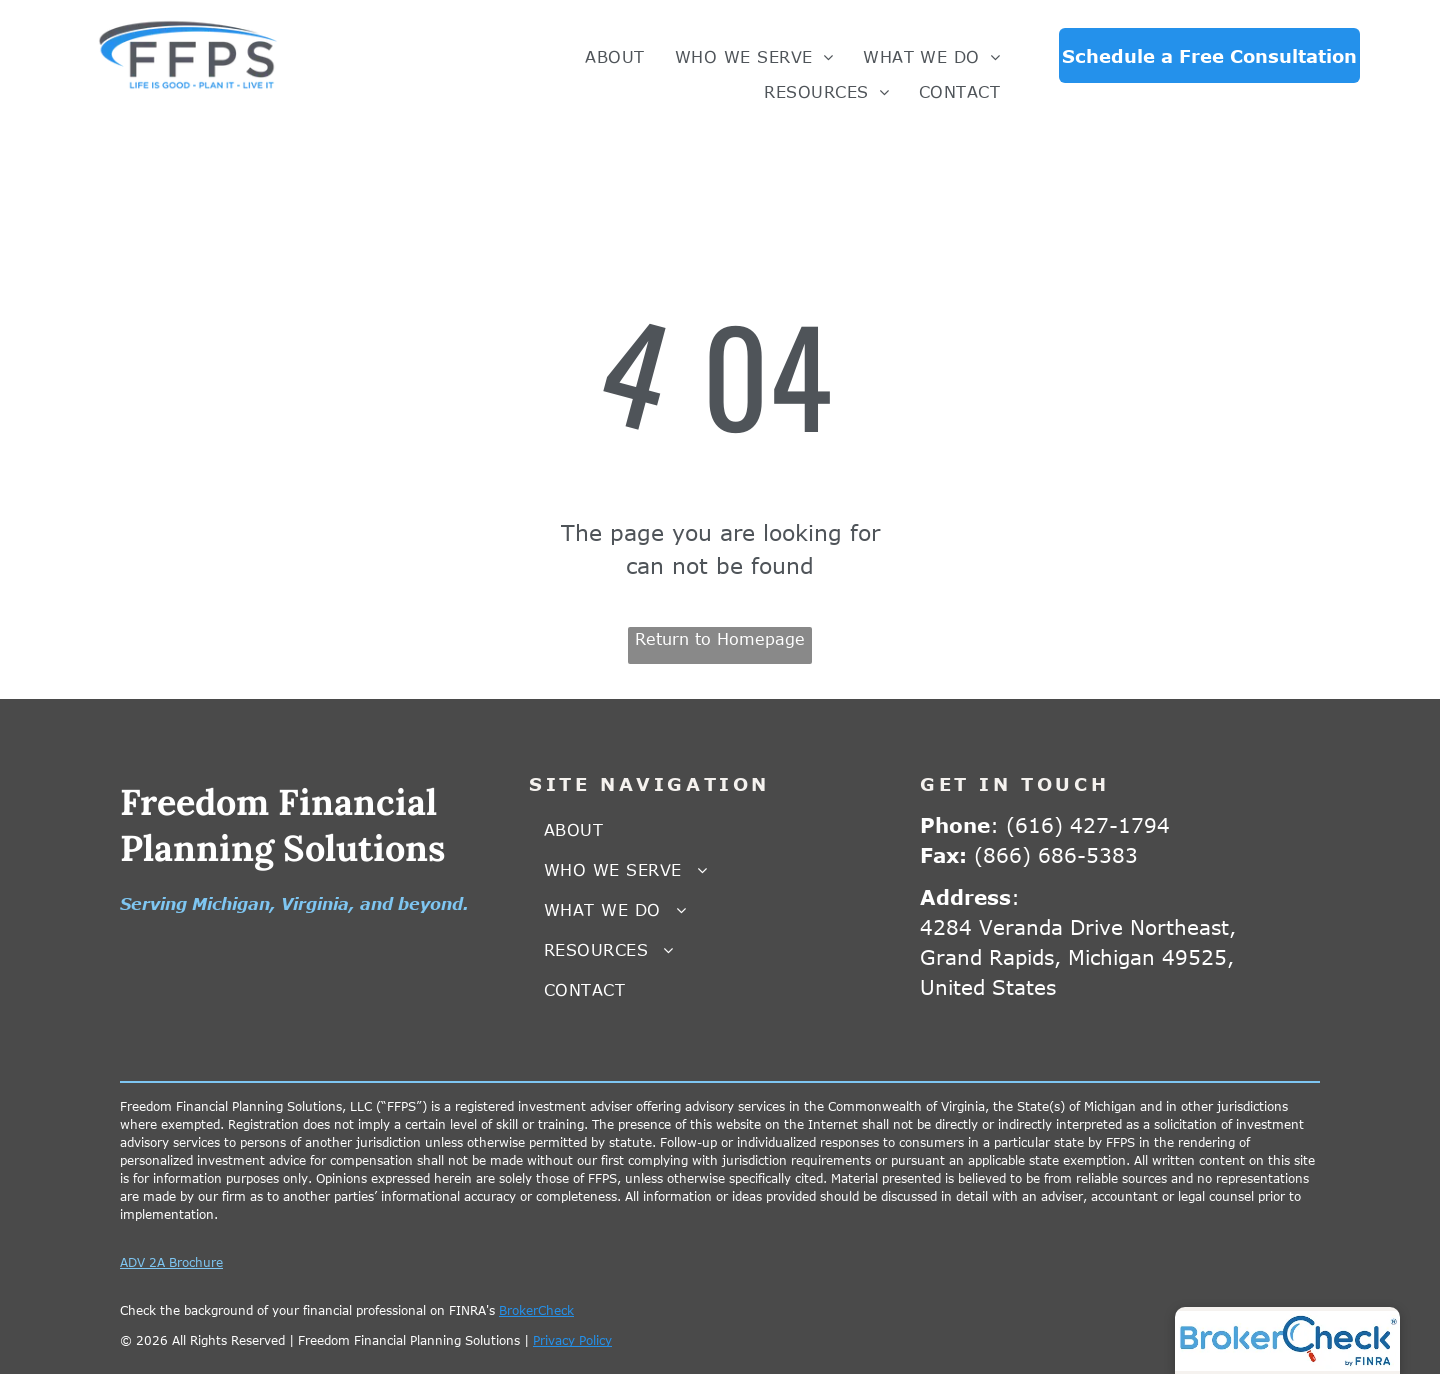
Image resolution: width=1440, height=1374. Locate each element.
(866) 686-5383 (1056, 854)
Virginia (315, 904)
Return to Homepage (720, 639)
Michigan (231, 904)
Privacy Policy (572, 1340)
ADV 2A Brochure (171, 1262)
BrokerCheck (536, 1310)
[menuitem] (614, 57)
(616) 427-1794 (1088, 824)
